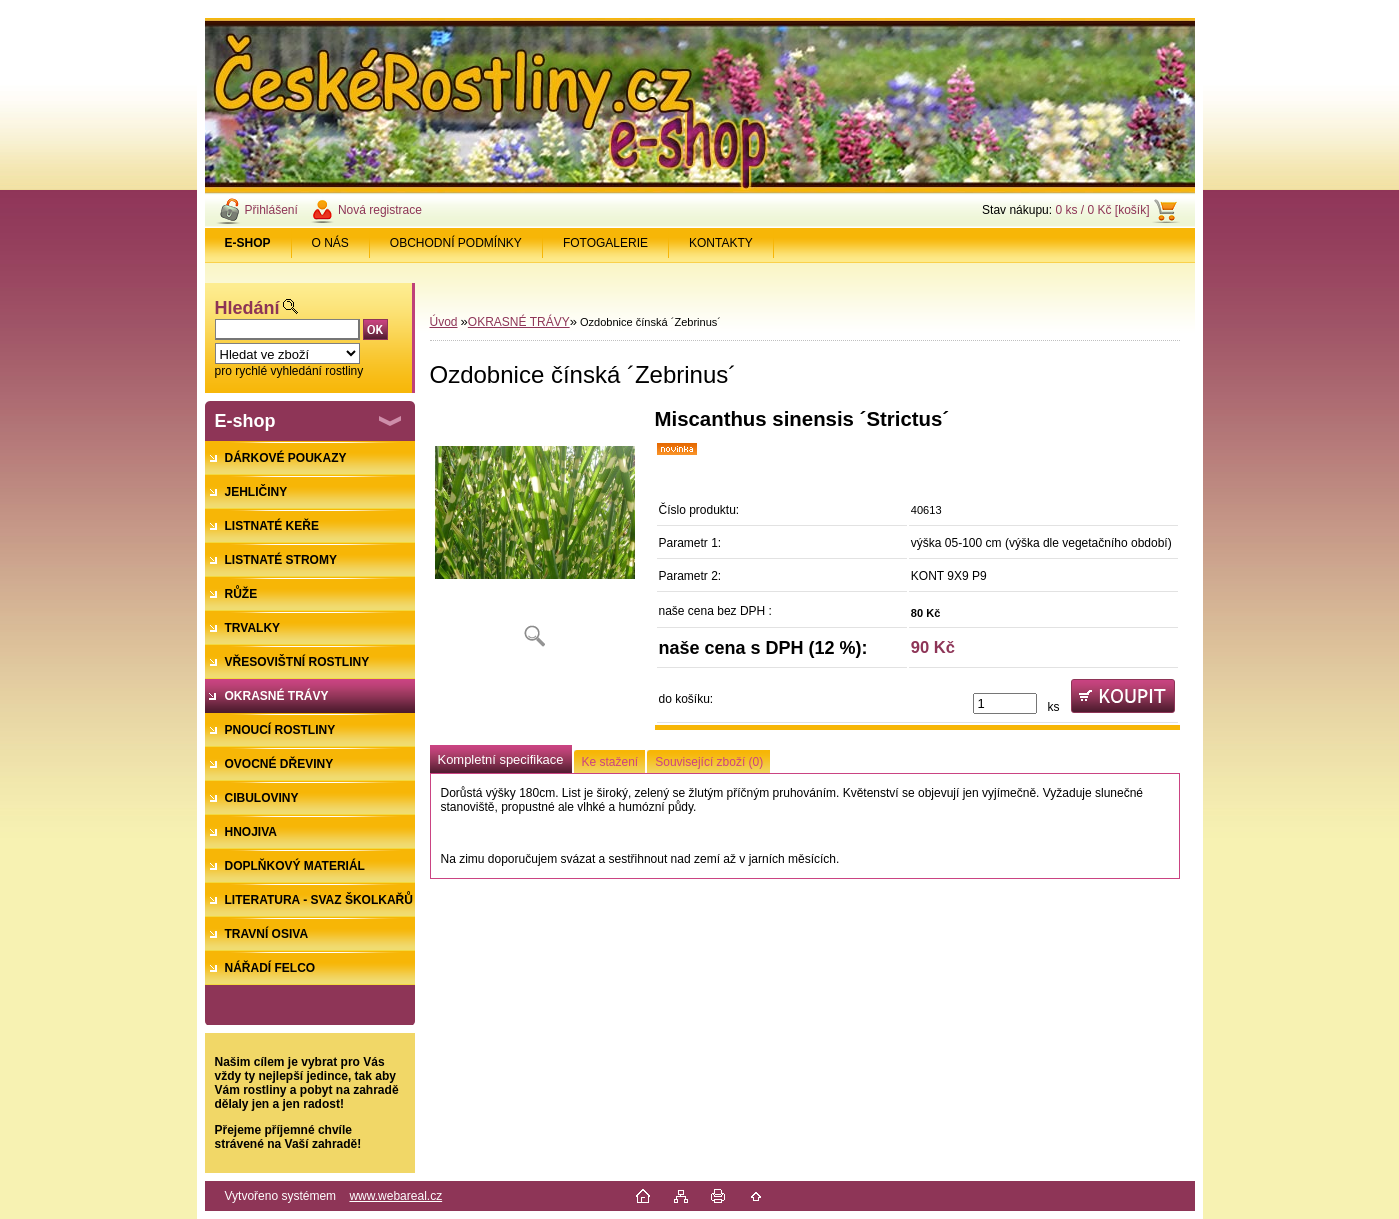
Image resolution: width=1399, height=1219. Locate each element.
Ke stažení (610, 762)
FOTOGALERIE (605, 243)
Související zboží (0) (709, 762)
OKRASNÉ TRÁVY (519, 322)
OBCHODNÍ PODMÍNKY (456, 243)
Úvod (444, 322)
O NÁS (330, 243)
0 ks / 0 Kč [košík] (1102, 210)
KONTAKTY (721, 243)
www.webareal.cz (395, 1196)
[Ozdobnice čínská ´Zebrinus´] (535, 534)
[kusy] (1005, 703)
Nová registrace (380, 210)
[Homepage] (248, 243)
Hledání (247, 308)
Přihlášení (271, 210)
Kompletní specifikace (501, 759)
